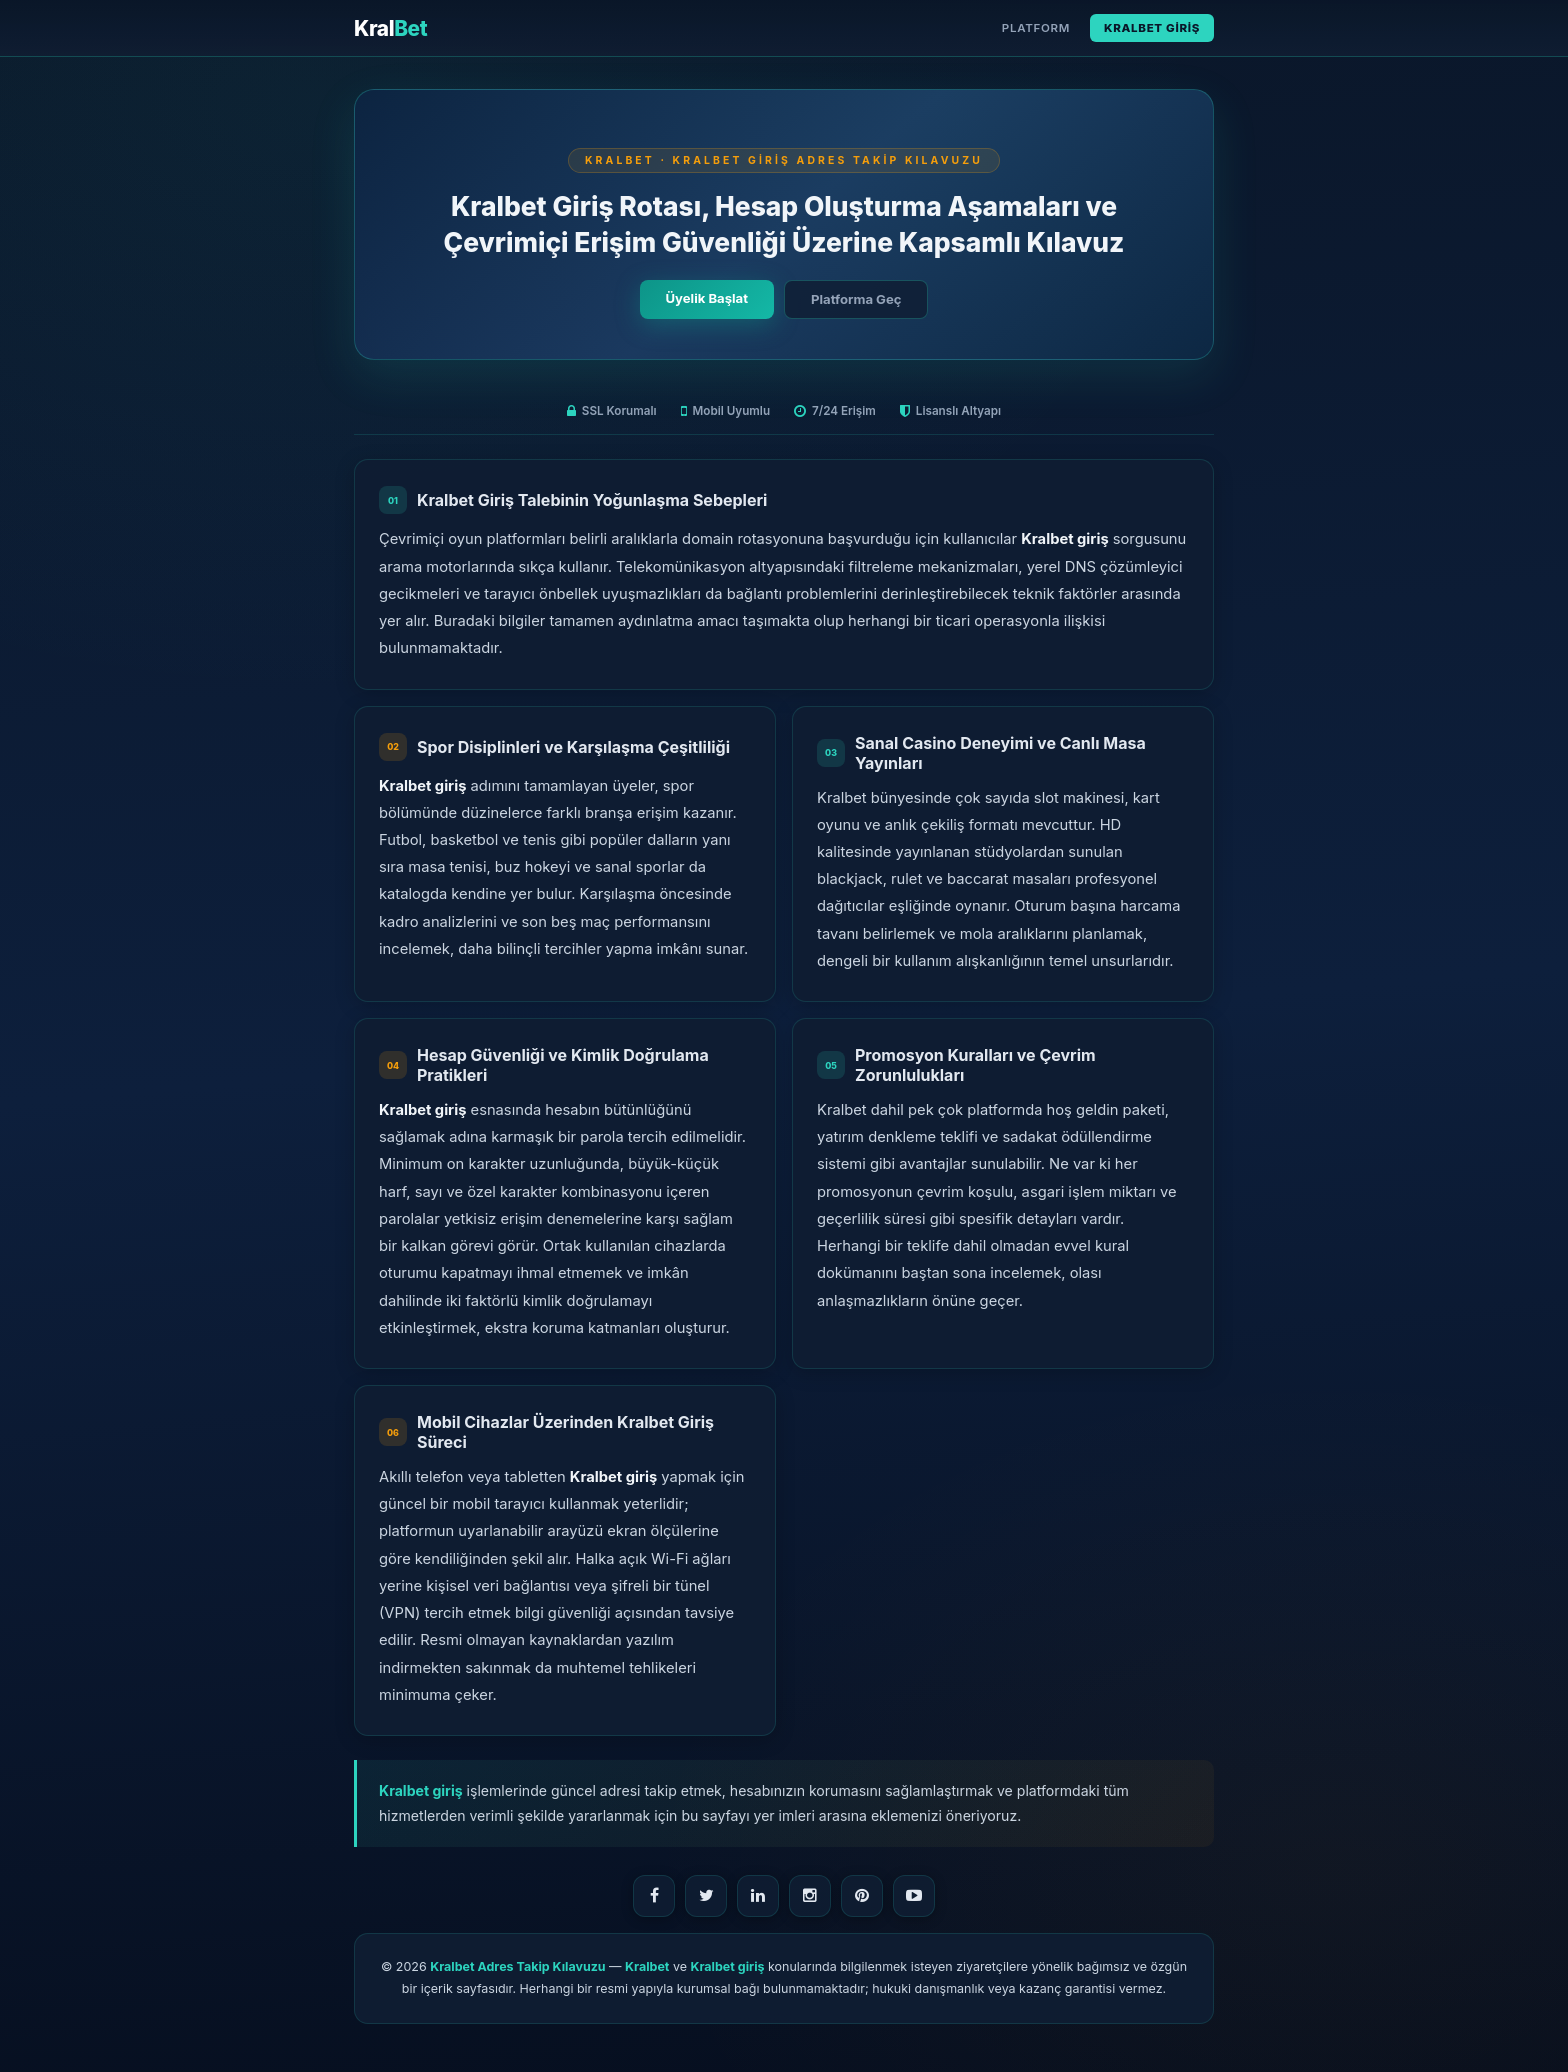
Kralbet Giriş (1152, 28)
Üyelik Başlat (707, 298)
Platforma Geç (856, 299)
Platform (1036, 28)
